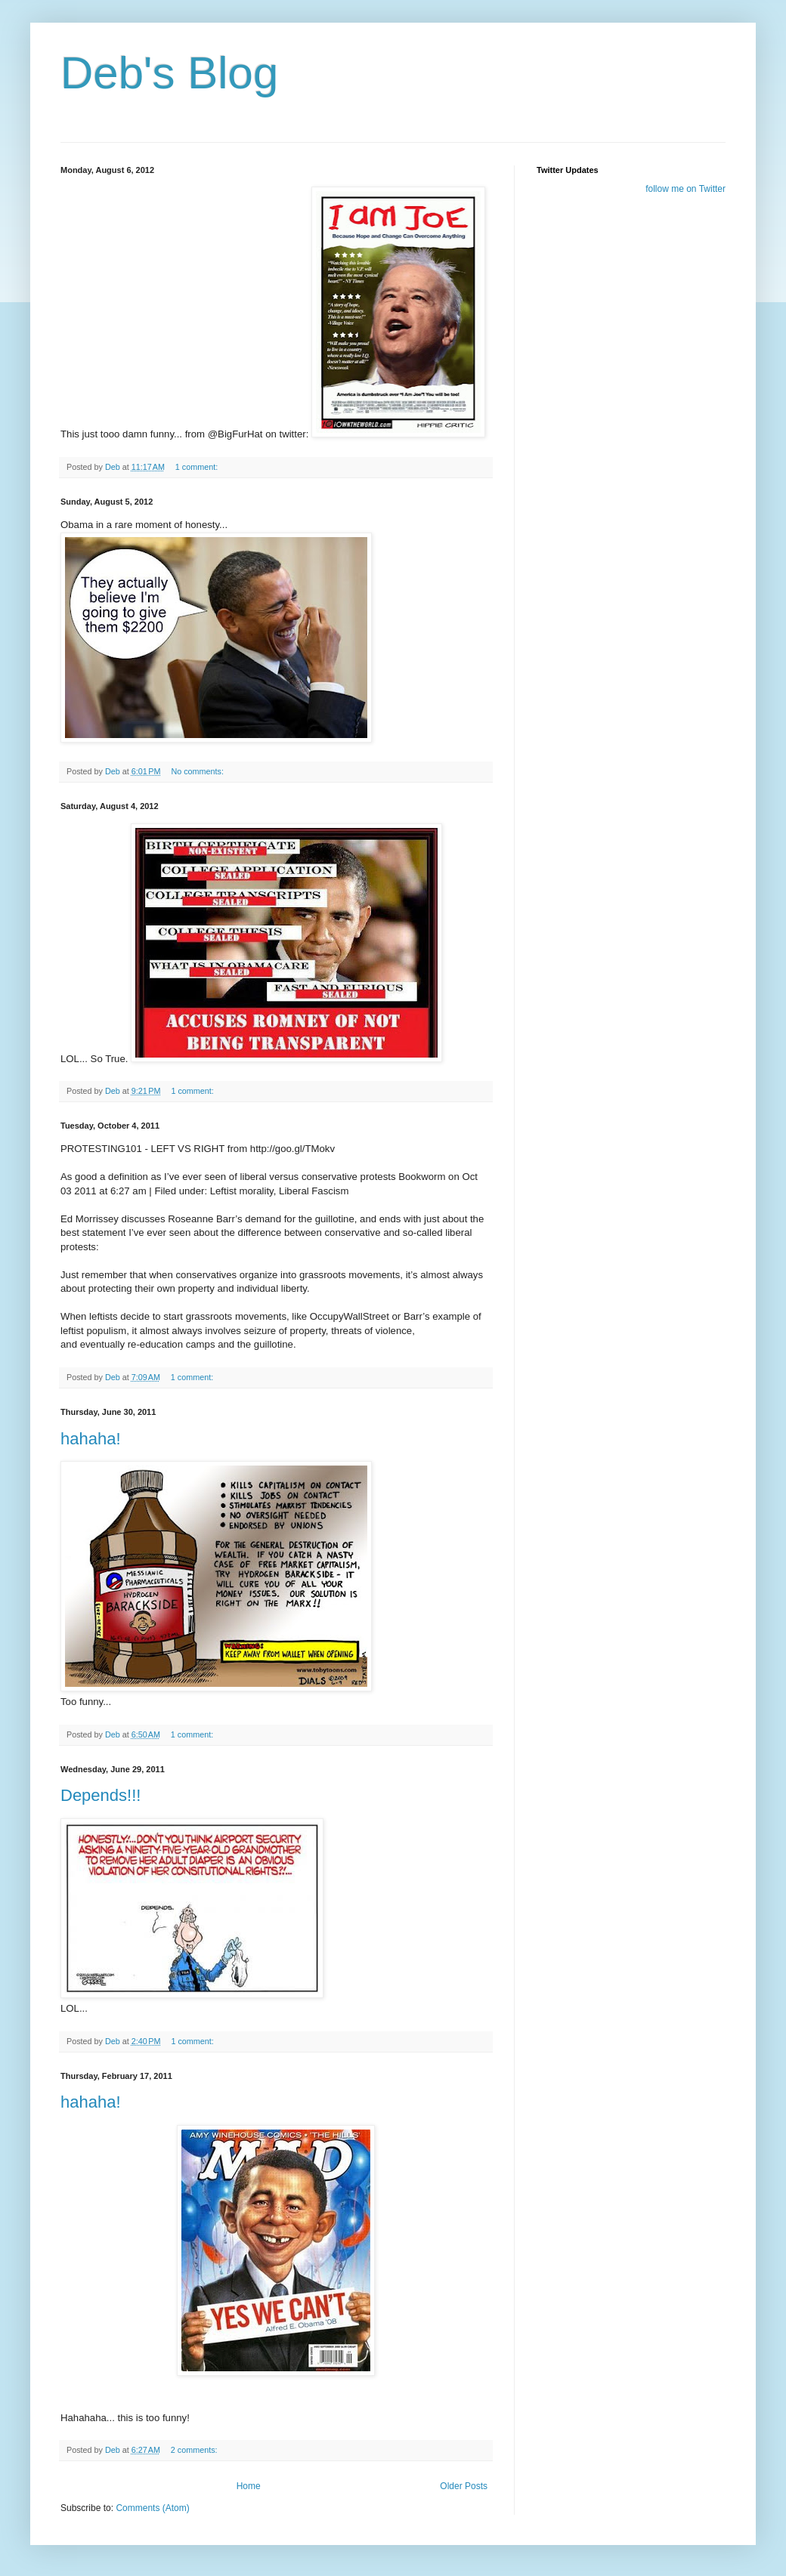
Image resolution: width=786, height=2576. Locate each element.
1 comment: (197, 466)
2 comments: (195, 2449)
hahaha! (90, 1438)
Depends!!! (100, 1795)
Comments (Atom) (152, 2508)
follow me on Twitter (685, 189)
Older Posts (463, 2486)
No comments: (198, 771)
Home (249, 2486)
